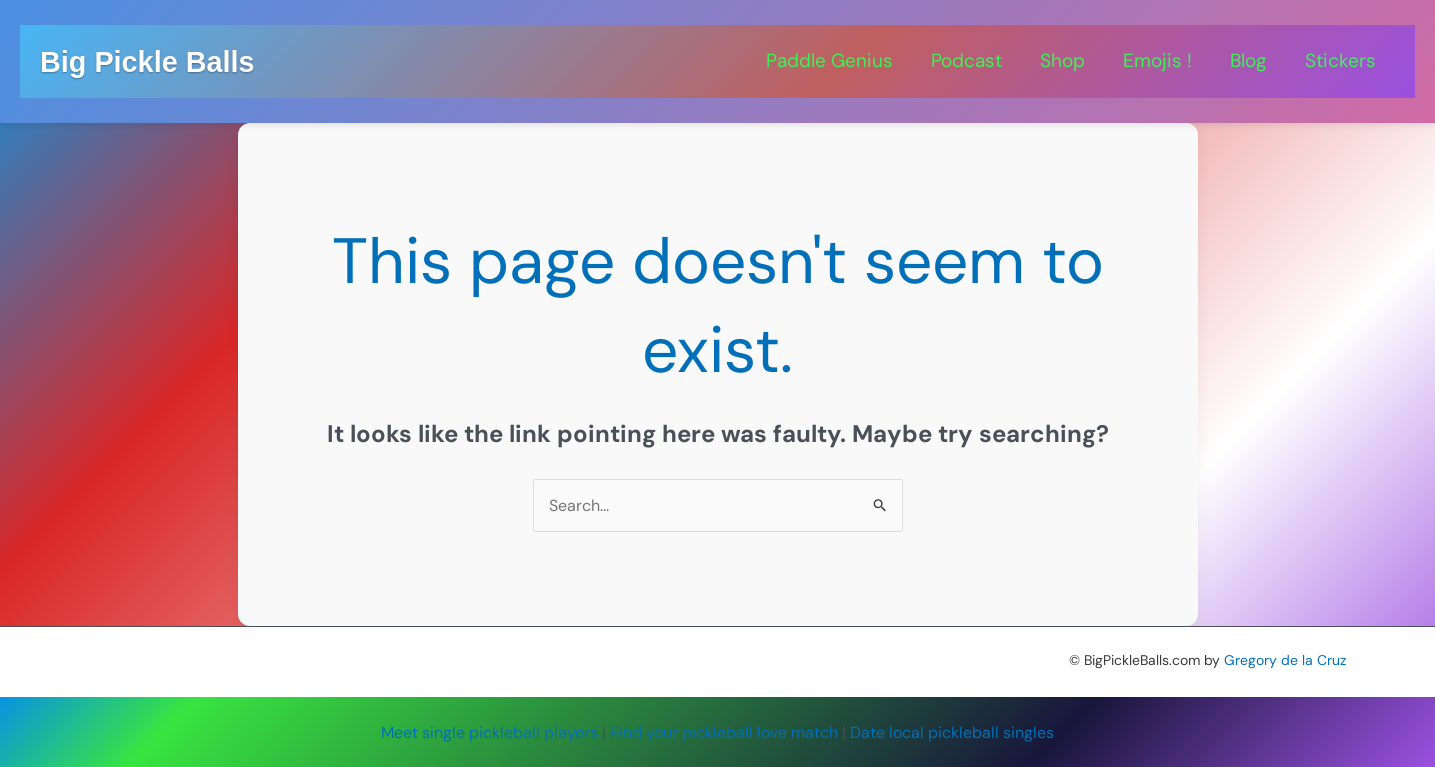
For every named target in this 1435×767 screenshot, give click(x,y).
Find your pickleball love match (724, 732)
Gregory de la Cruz (1285, 660)
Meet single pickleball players (489, 732)
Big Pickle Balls (147, 62)
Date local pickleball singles (952, 732)
